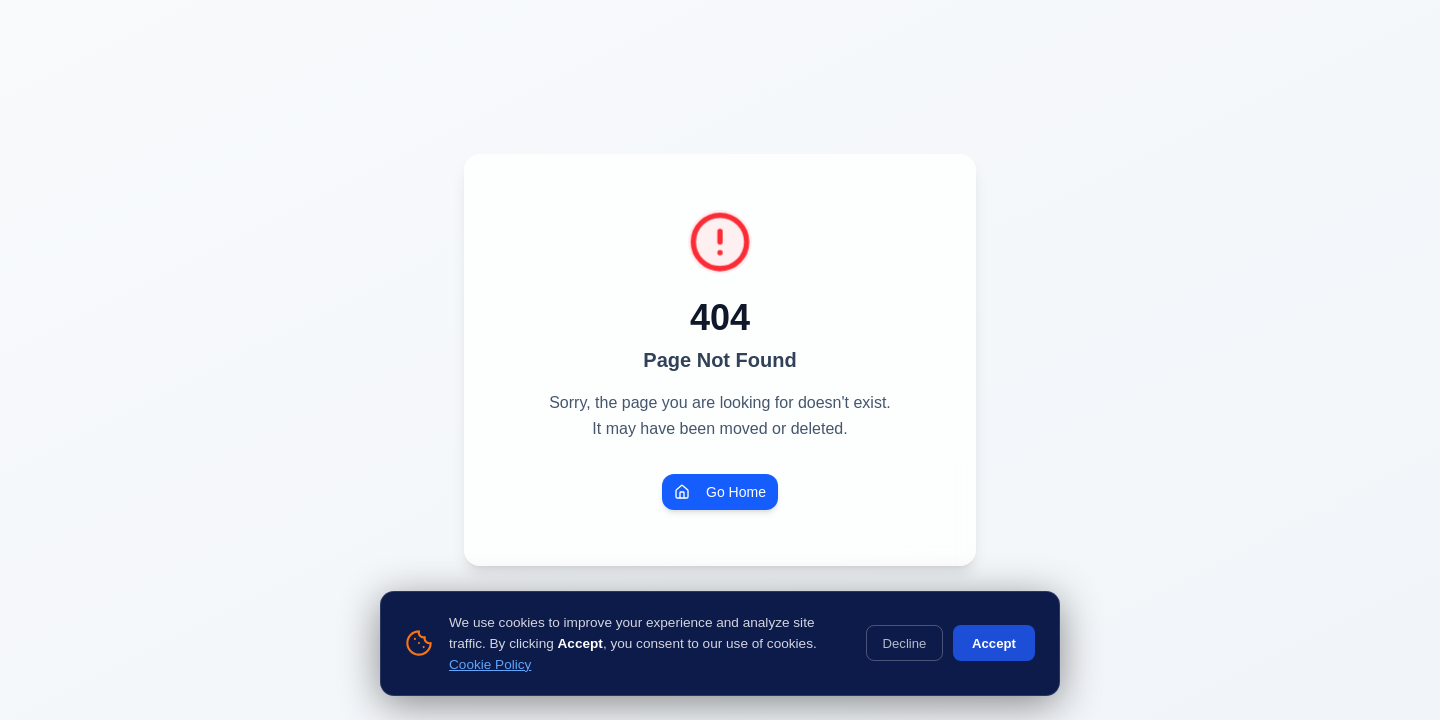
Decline (905, 643)
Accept (994, 643)
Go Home (720, 492)
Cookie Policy (490, 664)
